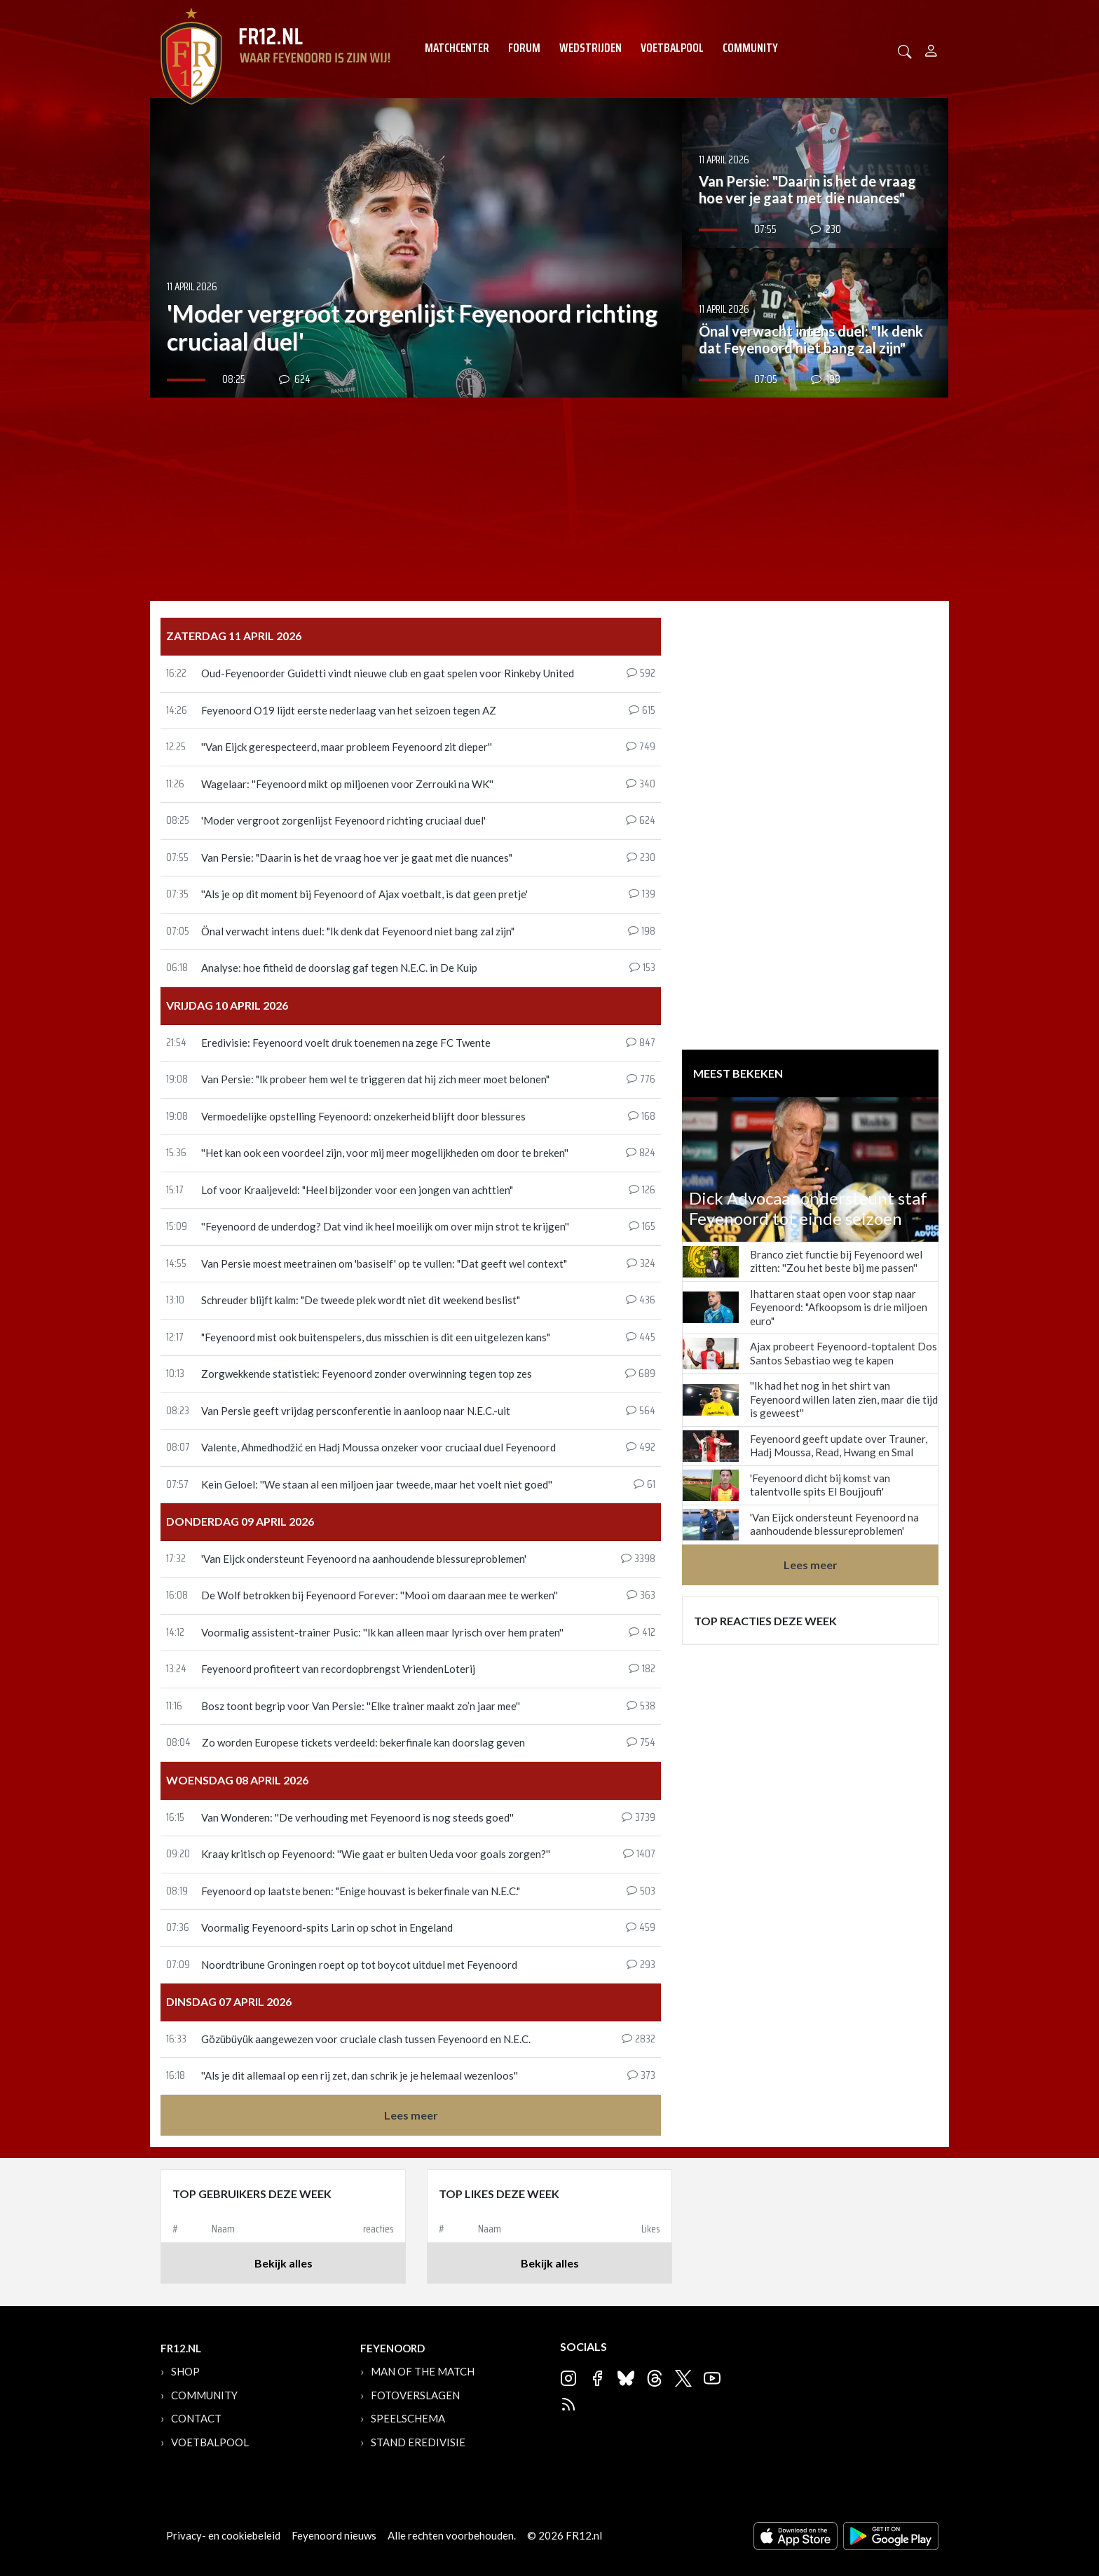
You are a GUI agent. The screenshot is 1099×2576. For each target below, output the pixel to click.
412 (642, 1633)
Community (750, 48)
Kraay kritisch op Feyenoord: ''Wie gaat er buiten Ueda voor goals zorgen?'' (375, 1854)
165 (642, 1227)
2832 (638, 2040)
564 (640, 1411)
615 (642, 711)
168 (641, 1117)
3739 (638, 1818)
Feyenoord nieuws (334, 2535)
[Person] (931, 49)
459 (640, 1928)
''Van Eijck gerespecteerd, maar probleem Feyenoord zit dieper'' (346, 746)
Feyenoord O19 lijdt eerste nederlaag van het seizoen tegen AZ (348, 710)
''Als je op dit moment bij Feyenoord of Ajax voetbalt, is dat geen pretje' (364, 894)
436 (640, 1301)
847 (640, 1043)
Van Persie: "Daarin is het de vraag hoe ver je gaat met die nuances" (356, 857)
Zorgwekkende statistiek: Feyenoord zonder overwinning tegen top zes (366, 1373)
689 (640, 1374)
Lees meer (411, 2115)
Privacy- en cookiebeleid (223, 2535)
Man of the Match (423, 2371)
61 (644, 1485)
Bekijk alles (283, 2263)
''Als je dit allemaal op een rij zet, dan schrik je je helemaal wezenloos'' (359, 2075)
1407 (639, 1855)
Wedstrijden (590, 48)
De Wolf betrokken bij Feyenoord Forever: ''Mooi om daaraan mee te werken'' (379, 1595)
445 (640, 1338)
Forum (524, 48)
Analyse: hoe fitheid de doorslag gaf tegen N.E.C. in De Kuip (339, 967)
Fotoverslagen (415, 2395)
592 (641, 674)
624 (640, 821)
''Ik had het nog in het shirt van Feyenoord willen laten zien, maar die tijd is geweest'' (844, 1399)
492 (640, 1448)
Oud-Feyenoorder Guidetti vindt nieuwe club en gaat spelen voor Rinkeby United (387, 673)
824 (640, 1153)
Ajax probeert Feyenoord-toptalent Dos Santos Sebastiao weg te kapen (843, 1353)
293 (641, 1965)
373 (641, 2076)
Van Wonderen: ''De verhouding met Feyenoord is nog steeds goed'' (357, 1817)
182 (642, 1669)
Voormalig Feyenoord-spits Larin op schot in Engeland (327, 1927)
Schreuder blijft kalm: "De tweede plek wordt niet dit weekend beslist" (360, 1300)
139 (642, 895)
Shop (185, 2371)
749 (640, 747)
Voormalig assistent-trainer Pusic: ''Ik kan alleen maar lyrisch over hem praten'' (382, 1632)
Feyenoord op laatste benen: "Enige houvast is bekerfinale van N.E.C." (360, 1891)
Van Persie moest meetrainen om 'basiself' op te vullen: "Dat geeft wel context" (384, 1263)
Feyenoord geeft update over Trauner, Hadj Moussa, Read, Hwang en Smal (838, 1445)
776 (641, 1080)
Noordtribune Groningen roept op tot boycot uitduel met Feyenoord (359, 1964)
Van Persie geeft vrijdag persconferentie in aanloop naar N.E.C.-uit (355, 1410)
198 (641, 932)
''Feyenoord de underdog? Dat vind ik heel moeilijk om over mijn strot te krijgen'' (385, 1226)
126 (642, 1191)
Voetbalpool (672, 48)
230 (641, 858)
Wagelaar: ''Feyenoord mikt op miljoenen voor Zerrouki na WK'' (347, 784)
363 (641, 1596)
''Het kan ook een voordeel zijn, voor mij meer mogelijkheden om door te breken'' (384, 1152)
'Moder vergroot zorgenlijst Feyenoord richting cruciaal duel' (343, 820)
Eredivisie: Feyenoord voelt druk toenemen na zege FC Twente (346, 1042)
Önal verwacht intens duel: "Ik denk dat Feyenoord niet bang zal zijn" (357, 931)
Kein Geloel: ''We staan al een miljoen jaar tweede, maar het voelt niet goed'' (376, 1484)
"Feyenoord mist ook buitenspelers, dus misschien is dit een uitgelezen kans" (375, 1337)
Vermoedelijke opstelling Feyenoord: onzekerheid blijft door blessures (363, 1116)
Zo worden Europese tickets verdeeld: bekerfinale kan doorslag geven (363, 1742)
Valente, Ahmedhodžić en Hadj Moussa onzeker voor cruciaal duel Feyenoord (378, 1447)
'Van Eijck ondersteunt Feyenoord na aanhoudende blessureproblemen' (363, 1558)
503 (641, 1892)
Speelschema (408, 2418)
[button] (905, 50)
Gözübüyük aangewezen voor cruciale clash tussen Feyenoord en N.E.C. (366, 2039)
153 (642, 968)
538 (641, 1707)
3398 (638, 1559)
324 (641, 1264)
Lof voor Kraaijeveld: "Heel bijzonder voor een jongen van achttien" (357, 1190)
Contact (196, 2418)
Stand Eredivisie (418, 2442)
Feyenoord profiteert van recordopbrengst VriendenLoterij (338, 1668)
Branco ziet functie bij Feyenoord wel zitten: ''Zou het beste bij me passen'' (836, 1261)
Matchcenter (457, 48)
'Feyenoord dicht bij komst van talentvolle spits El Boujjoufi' (820, 1485)
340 (640, 785)
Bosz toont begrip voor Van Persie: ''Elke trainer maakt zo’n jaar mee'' (360, 1706)
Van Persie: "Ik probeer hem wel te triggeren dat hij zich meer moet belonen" (375, 1079)
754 (641, 1743)
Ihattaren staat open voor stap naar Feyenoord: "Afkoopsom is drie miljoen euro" (838, 1307)
